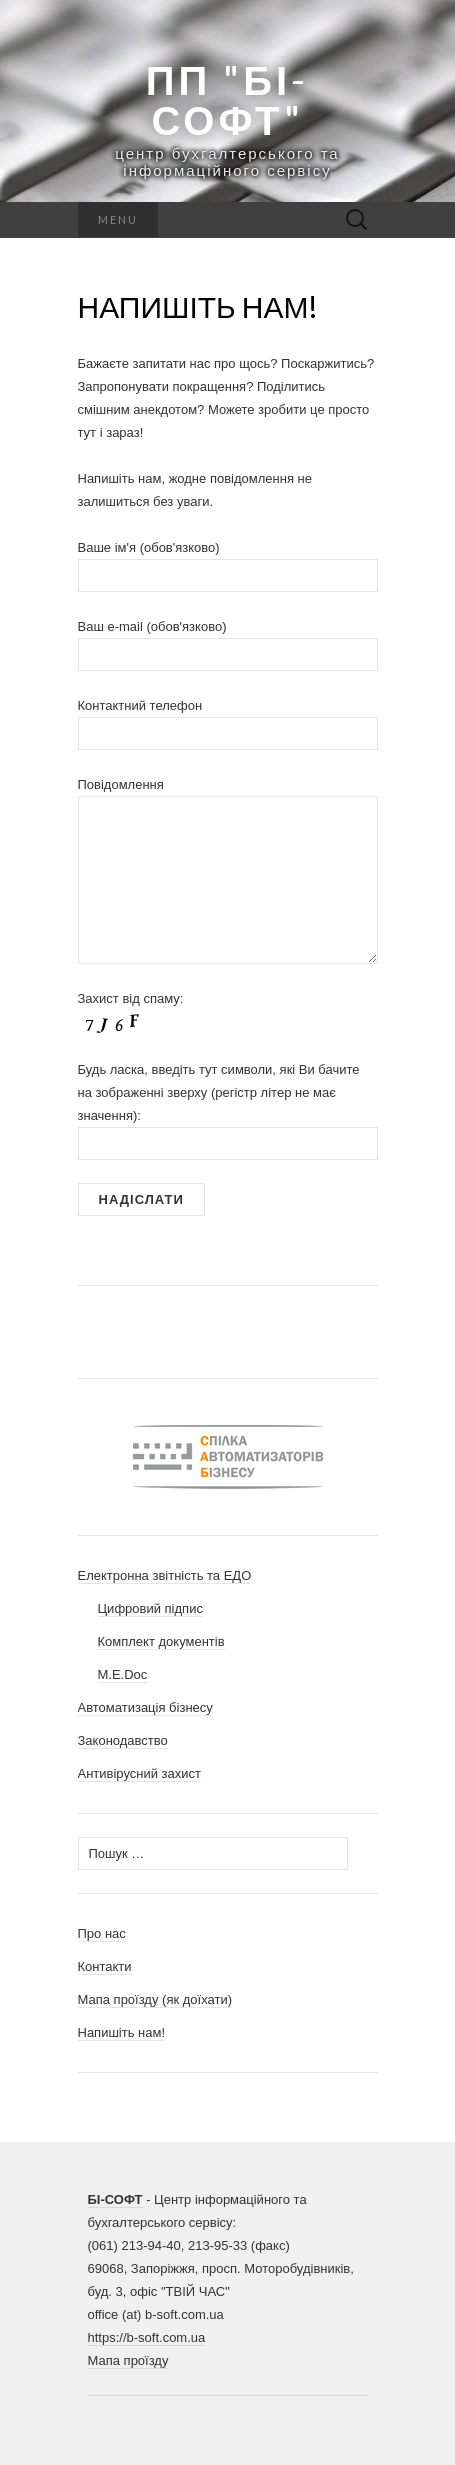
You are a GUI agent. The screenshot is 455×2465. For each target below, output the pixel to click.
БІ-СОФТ (115, 2199)
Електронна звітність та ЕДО (165, 1575)
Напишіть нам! (122, 2032)
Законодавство (123, 1740)
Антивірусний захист (140, 1773)
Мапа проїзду (128, 2360)
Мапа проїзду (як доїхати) (155, 1999)
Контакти (105, 1966)
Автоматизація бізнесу (145, 1707)
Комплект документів (161, 1641)
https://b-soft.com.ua (147, 2337)
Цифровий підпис (150, 1608)
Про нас (102, 1933)
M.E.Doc (123, 1674)
